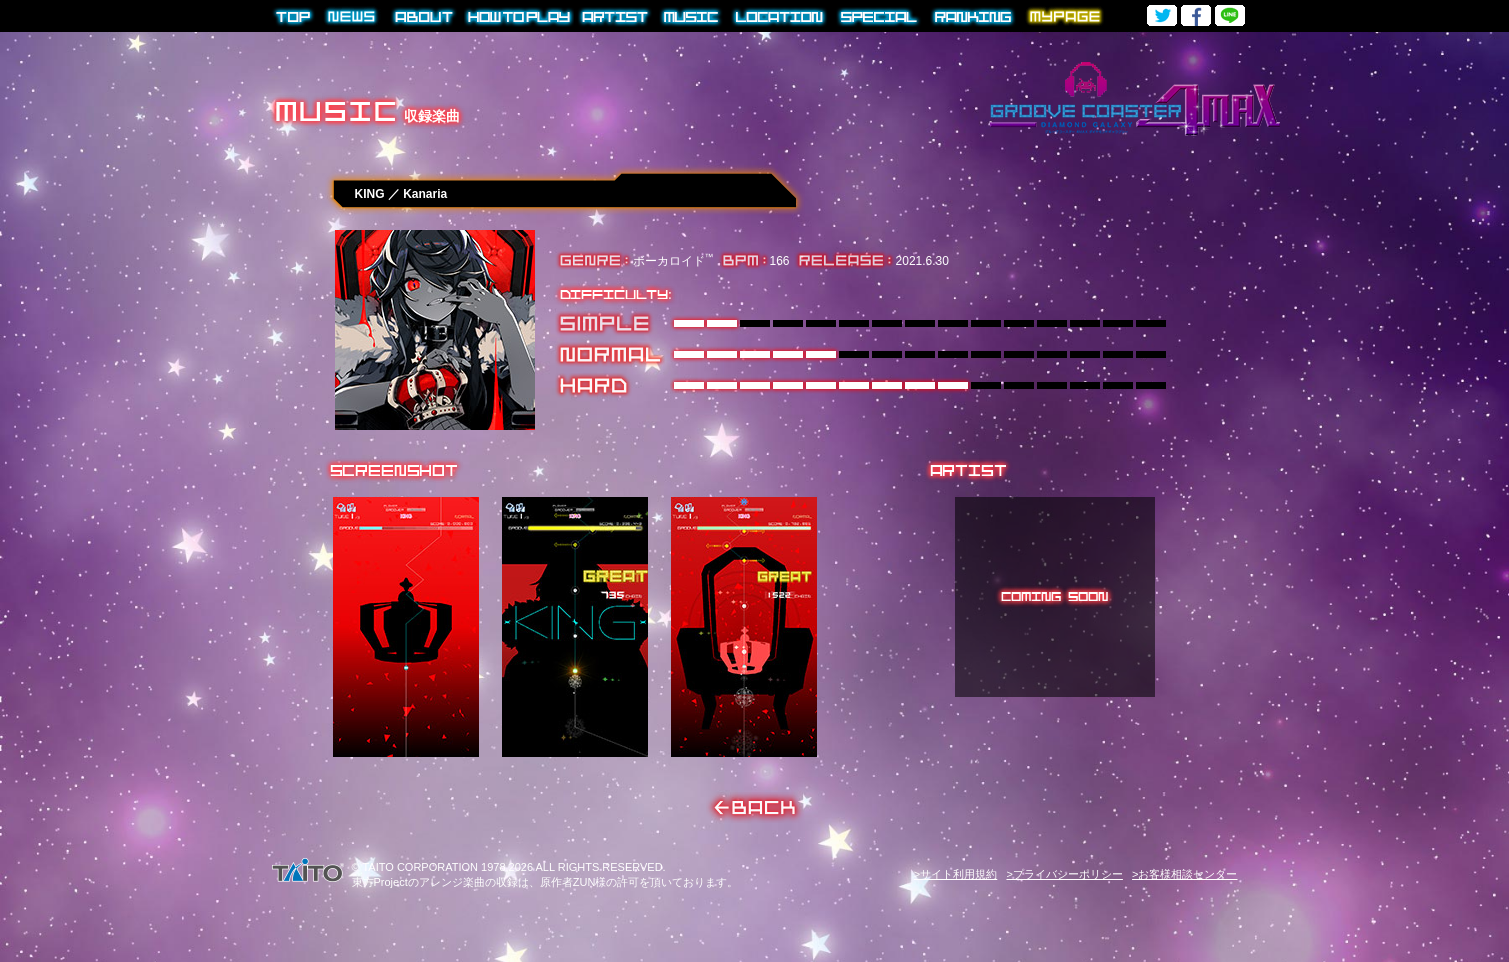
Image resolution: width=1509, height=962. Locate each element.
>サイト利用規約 (955, 874)
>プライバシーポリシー (1064, 874)
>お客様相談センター (1184, 874)
